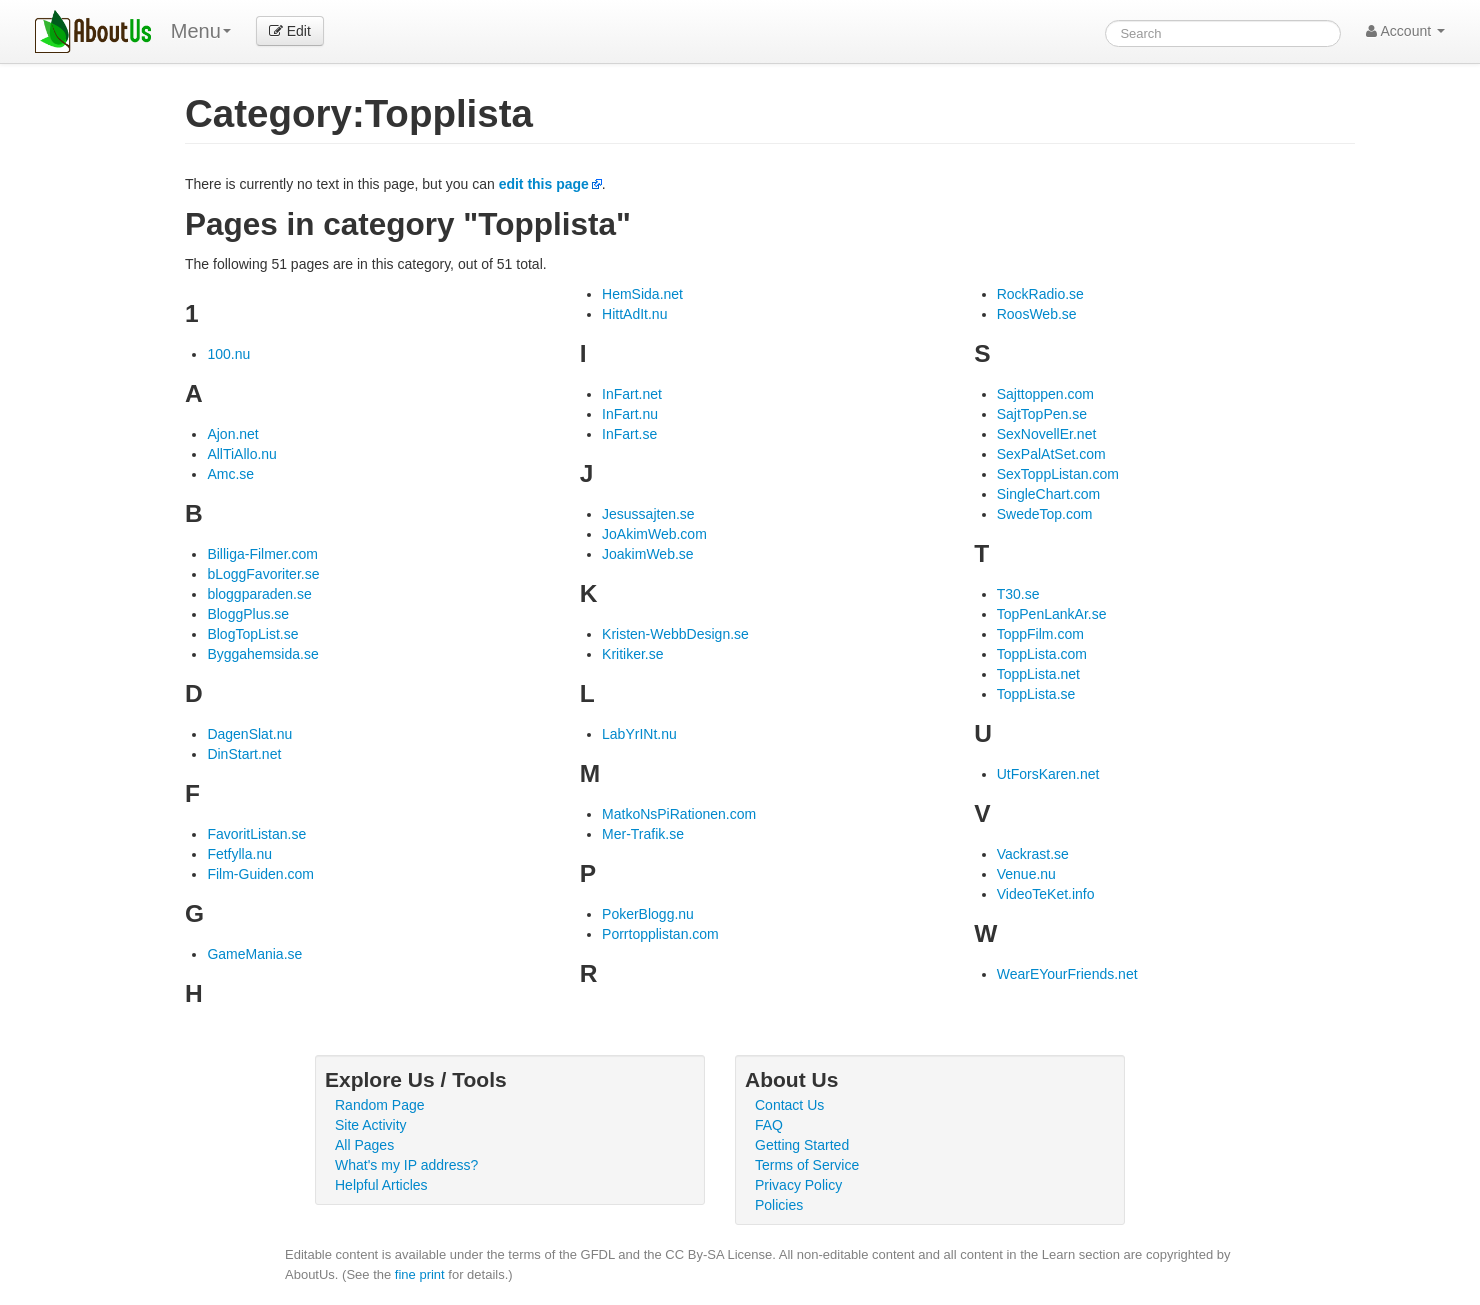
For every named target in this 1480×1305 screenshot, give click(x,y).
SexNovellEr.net (1047, 434)
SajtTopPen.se (1042, 414)
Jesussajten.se (648, 514)
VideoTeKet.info (1046, 894)
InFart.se (629, 434)
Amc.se (230, 474)
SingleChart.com (1049, 494)
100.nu (228, 354)
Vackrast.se (1033, 854)
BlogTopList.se (252, 634)
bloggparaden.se (259, 594)
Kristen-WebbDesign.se (675, 634)
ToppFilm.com (1040, 634)
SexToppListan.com (1058, 474)
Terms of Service (807, 1165)
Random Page (380, 1105)
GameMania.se (254, 954)
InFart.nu (630, 414)
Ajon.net (232, 434)
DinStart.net (244, 754)
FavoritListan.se (256, 834)
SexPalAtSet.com (1051, 454)
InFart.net (632, 394)
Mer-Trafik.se (643, 834)
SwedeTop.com (1045, 514)
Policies (779, 1205)
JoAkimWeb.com (654, 534)
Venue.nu (1026, 874)
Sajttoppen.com (1045, 394)
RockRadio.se (1040, 294)
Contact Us (789, 1105)
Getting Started (802, 1145)
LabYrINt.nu (639, 734)
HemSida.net (642, 294)
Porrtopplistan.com (660, 934)
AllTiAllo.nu (242, 454)
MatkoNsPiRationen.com (679, 814)
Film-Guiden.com (260, 874)
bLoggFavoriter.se (263, 574)
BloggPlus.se (248, 614)
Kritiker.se (632, 654)
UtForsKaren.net (1048, 774)
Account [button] (1405, 31)
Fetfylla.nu (239, 854)
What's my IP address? (406, 1165)
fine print (420, 1274)
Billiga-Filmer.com (262, 554)
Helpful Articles (381, 1185)
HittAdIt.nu (634, 314)
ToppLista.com (1042, 654)
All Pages (364, 1145)
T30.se (1018, 594)
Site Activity (371, 1125)
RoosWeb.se (1037, 314)
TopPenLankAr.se (1052, 614)
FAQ (769, 1125)
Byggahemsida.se (262, 654)
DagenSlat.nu (249, 734)
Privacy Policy (798, 1185)
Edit (290, 31)
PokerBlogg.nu (648, 914)
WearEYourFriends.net (1067, 974)
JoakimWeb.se (648, 554)
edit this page (544, 184)
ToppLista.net (1038, 674)
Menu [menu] (201, 31)
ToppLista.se (1036, 694)
